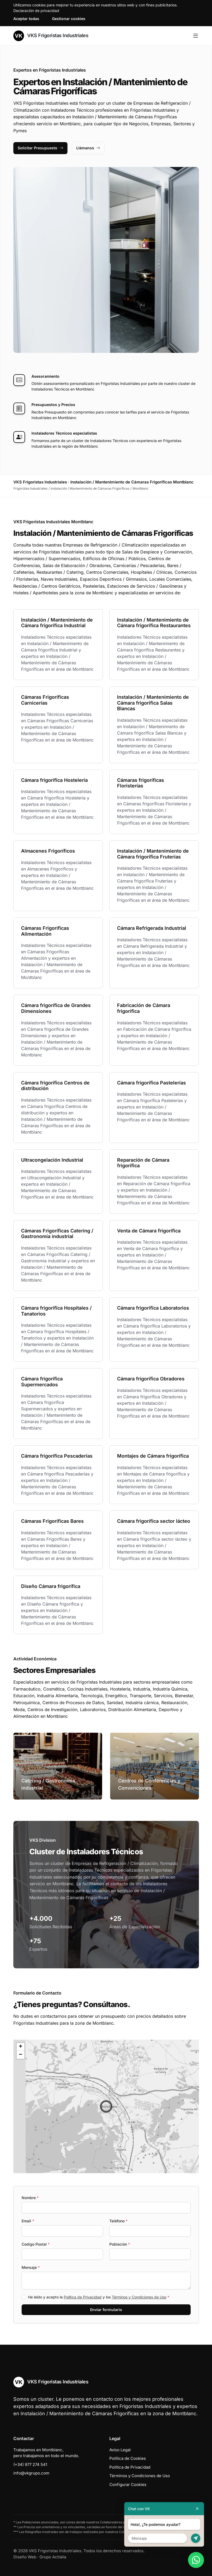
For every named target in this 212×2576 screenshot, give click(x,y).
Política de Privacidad (83, 2297)
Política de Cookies (127, 2458)
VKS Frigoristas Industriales (51, 35)
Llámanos (88, 148)
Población (119, 2244)
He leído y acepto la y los (98, 2297)
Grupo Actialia (52, 2556)
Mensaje (31, 2267)
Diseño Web (24, 2556)
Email (28, 2221)
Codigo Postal (36, 2244)
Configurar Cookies (127, 2484)
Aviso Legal (120, 2449)
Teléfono (118, 2221)
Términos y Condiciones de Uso (139, 2297)
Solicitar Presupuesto (40, 148)
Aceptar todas (26, 18)
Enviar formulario (106, 2309)
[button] (106, 2106)
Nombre (30, 2197)
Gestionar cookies (68, 18)
